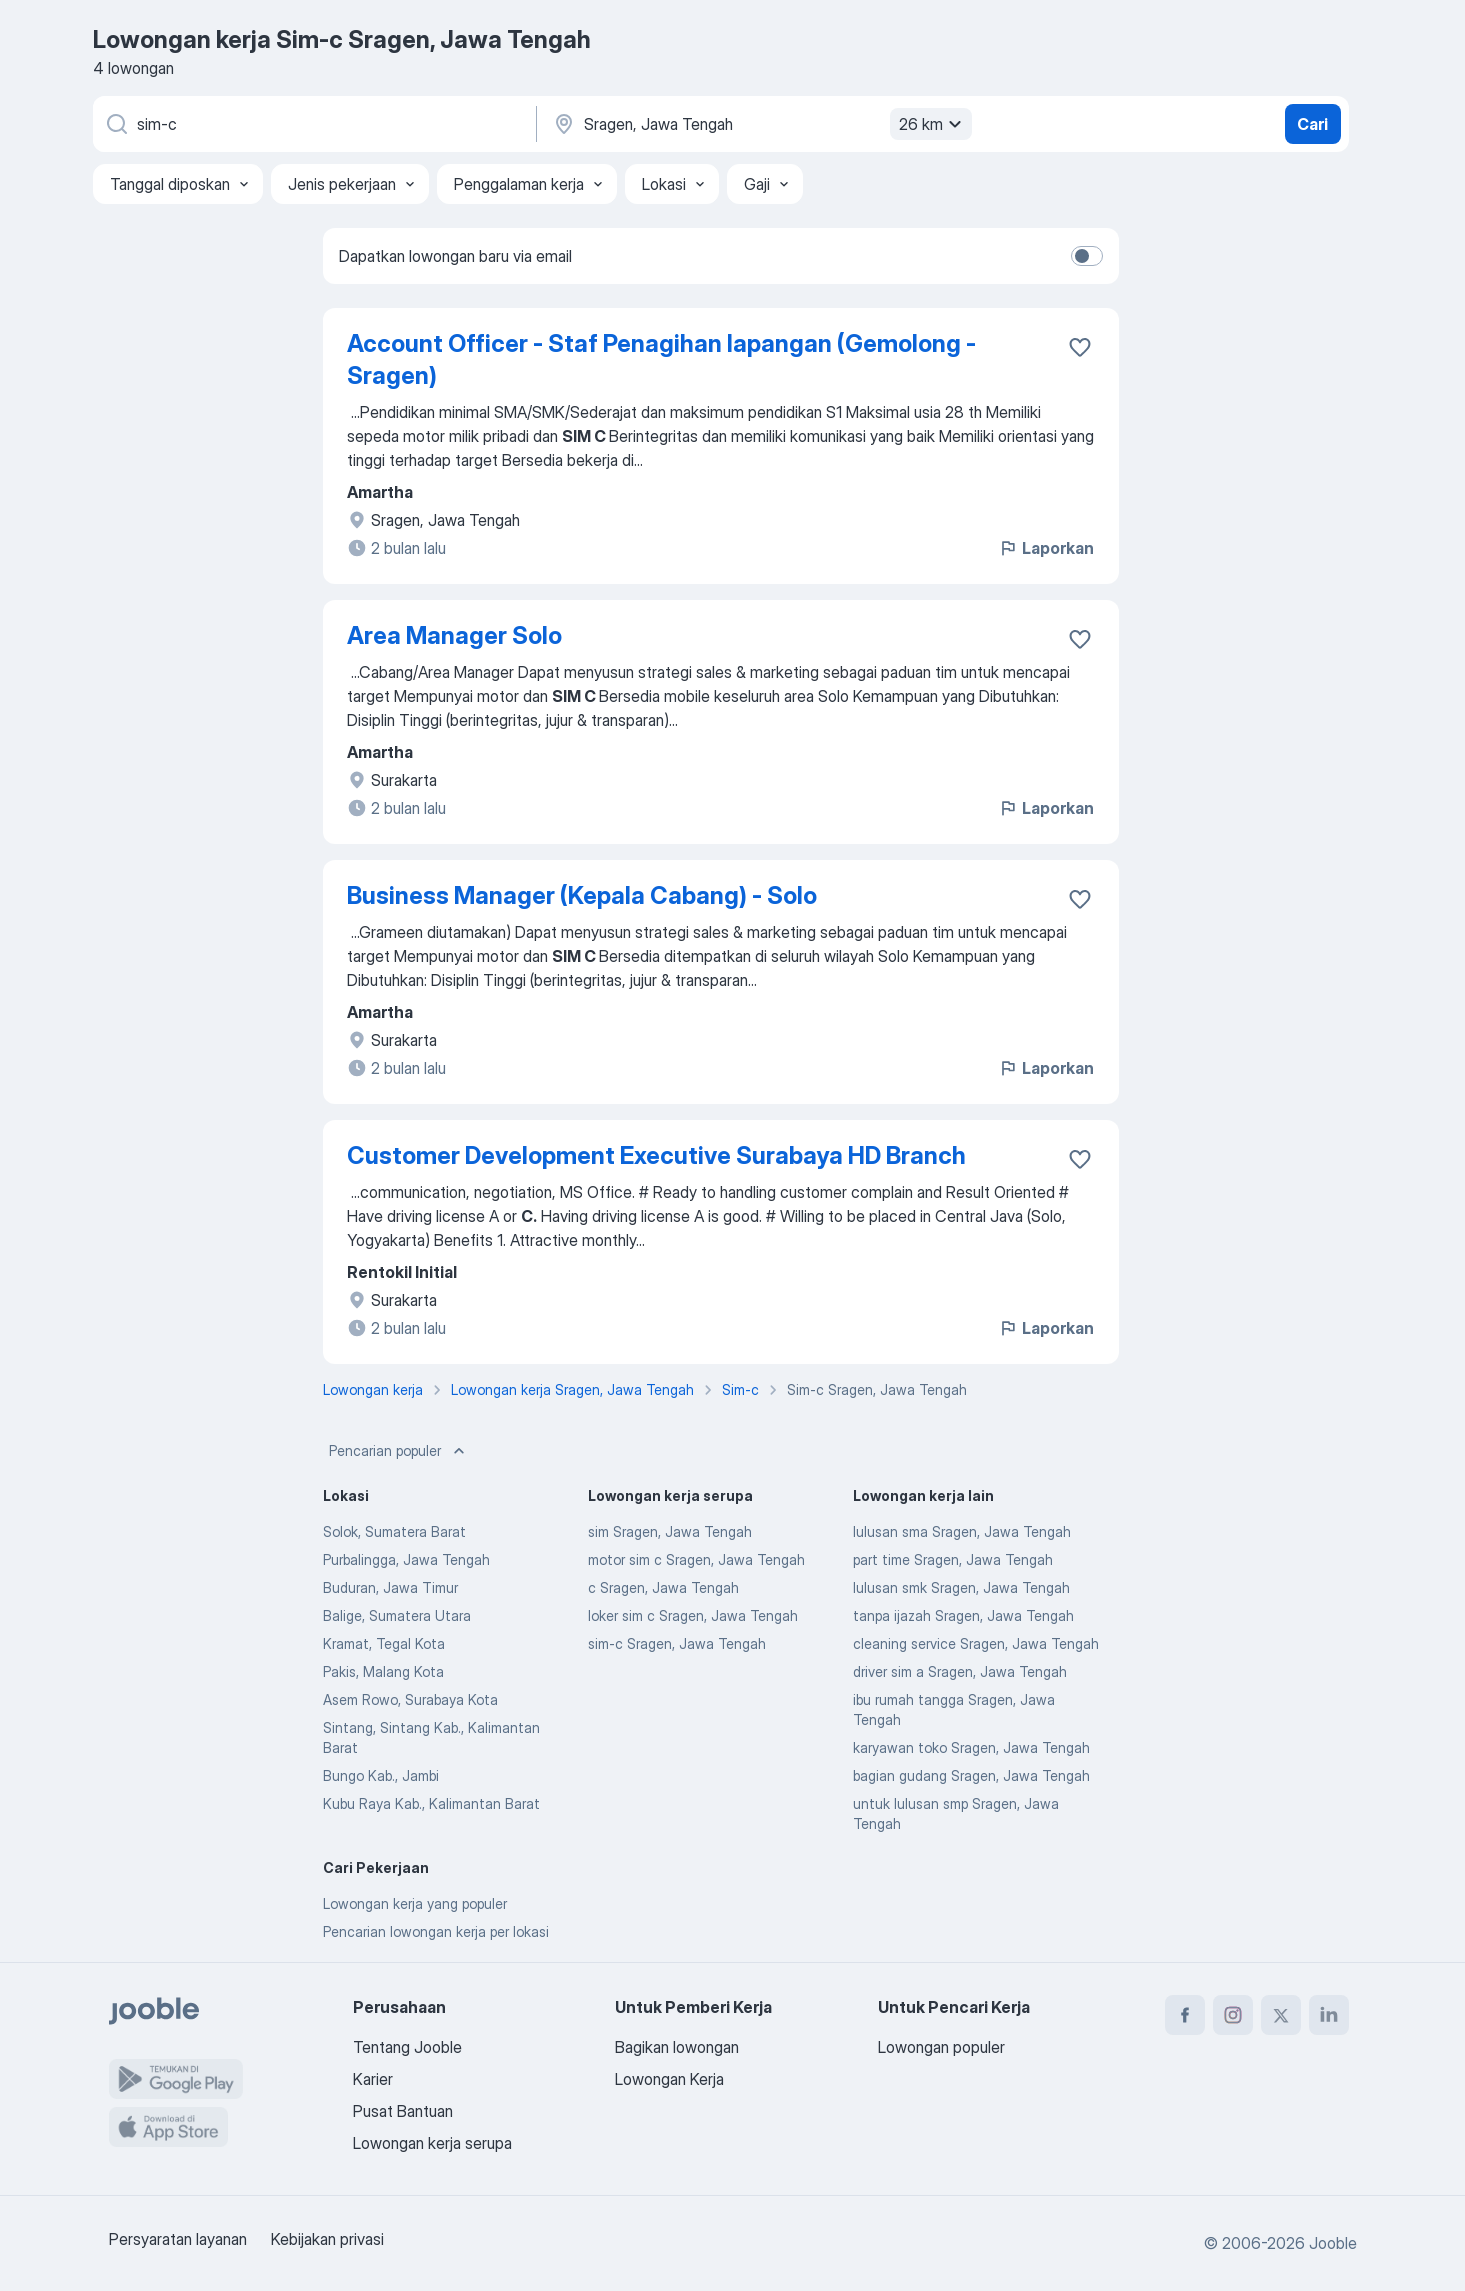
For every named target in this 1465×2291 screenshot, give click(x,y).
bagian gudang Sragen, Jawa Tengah (971, 1775)
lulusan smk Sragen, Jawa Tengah (961, 1587)
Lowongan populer (941, 2047)
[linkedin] (1329, 2015)
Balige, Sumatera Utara (397, 1615)
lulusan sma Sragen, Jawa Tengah (962, 1531)
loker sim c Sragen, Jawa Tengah (693, 1615)
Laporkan (1046, 548)
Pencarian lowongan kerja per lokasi (436, 1931)
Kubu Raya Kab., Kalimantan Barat (431, 1803)
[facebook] (1185, 2015)
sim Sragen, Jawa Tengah (670, 1531)
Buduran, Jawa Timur (390, 1587)
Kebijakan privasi (327, 2239)
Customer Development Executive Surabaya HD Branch (656, 1155)
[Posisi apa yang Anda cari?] (313, 124)
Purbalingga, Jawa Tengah (406, 1559)
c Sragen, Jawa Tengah (663, 1587)
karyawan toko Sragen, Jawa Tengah (971, 1747)
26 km (933, 124)
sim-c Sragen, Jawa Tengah (677, 1643)
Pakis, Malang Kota (383, 1671)
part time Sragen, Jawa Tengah (953, 1559)
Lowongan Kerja (669, 2079)
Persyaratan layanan (178, 2239)
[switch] (1087, 256)
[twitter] (1281, 2015)
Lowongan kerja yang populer (415, 1903)
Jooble (1333, 2243)
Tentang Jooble (407, 2047)
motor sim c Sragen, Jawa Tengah (696, 1559)
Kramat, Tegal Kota (384, 1643)
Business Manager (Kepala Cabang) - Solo (582, 895)
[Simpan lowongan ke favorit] (1080, 347)
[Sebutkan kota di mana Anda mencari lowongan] (760, 124)
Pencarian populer (399, 1451)
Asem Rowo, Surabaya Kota (410, 1699)
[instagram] (1233, 2015)
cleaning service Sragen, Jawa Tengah (976, 1643)
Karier (373, 2079)
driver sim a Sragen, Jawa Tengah (960, 1671)
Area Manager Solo (454, 635)
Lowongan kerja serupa (432, 2143)
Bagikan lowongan (677, 2047)
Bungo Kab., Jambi (381, 1775)
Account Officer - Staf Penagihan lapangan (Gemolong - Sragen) (661, 359)
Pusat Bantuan (403, 2111)
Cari (1312, 124)
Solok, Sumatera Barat (394, 1531)
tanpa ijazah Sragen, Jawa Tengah (963, 1615)
